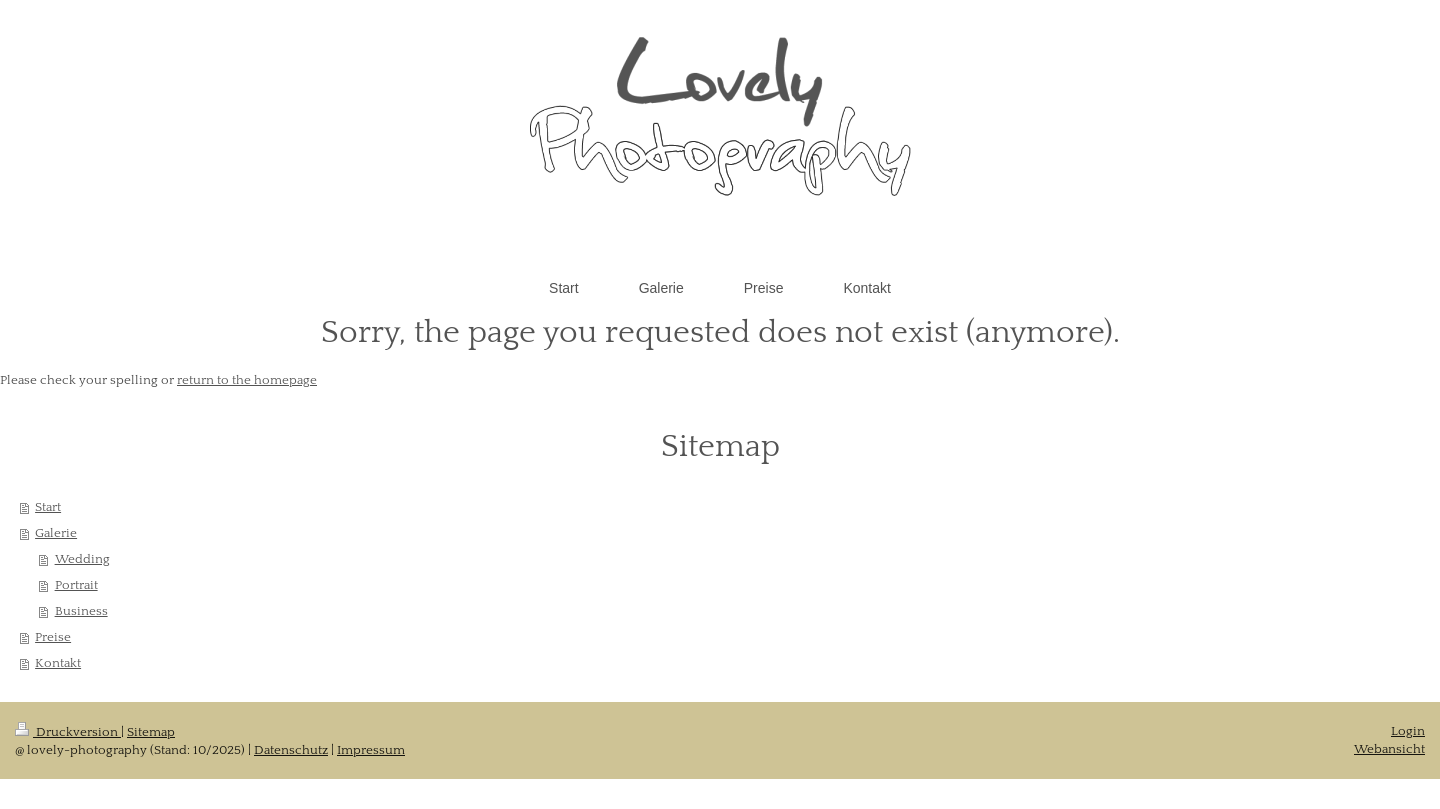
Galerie (56, 533)
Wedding (82, 559)
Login (1408, 731)
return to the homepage (247, 380)
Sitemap (151, 732)
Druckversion (68, 732)
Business (81, 611)
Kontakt (58, 663)
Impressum (371, 750)
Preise (53, 637)
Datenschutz (291, 750)
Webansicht (1389, 749)
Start (48, 507)
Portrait (76, 585)
